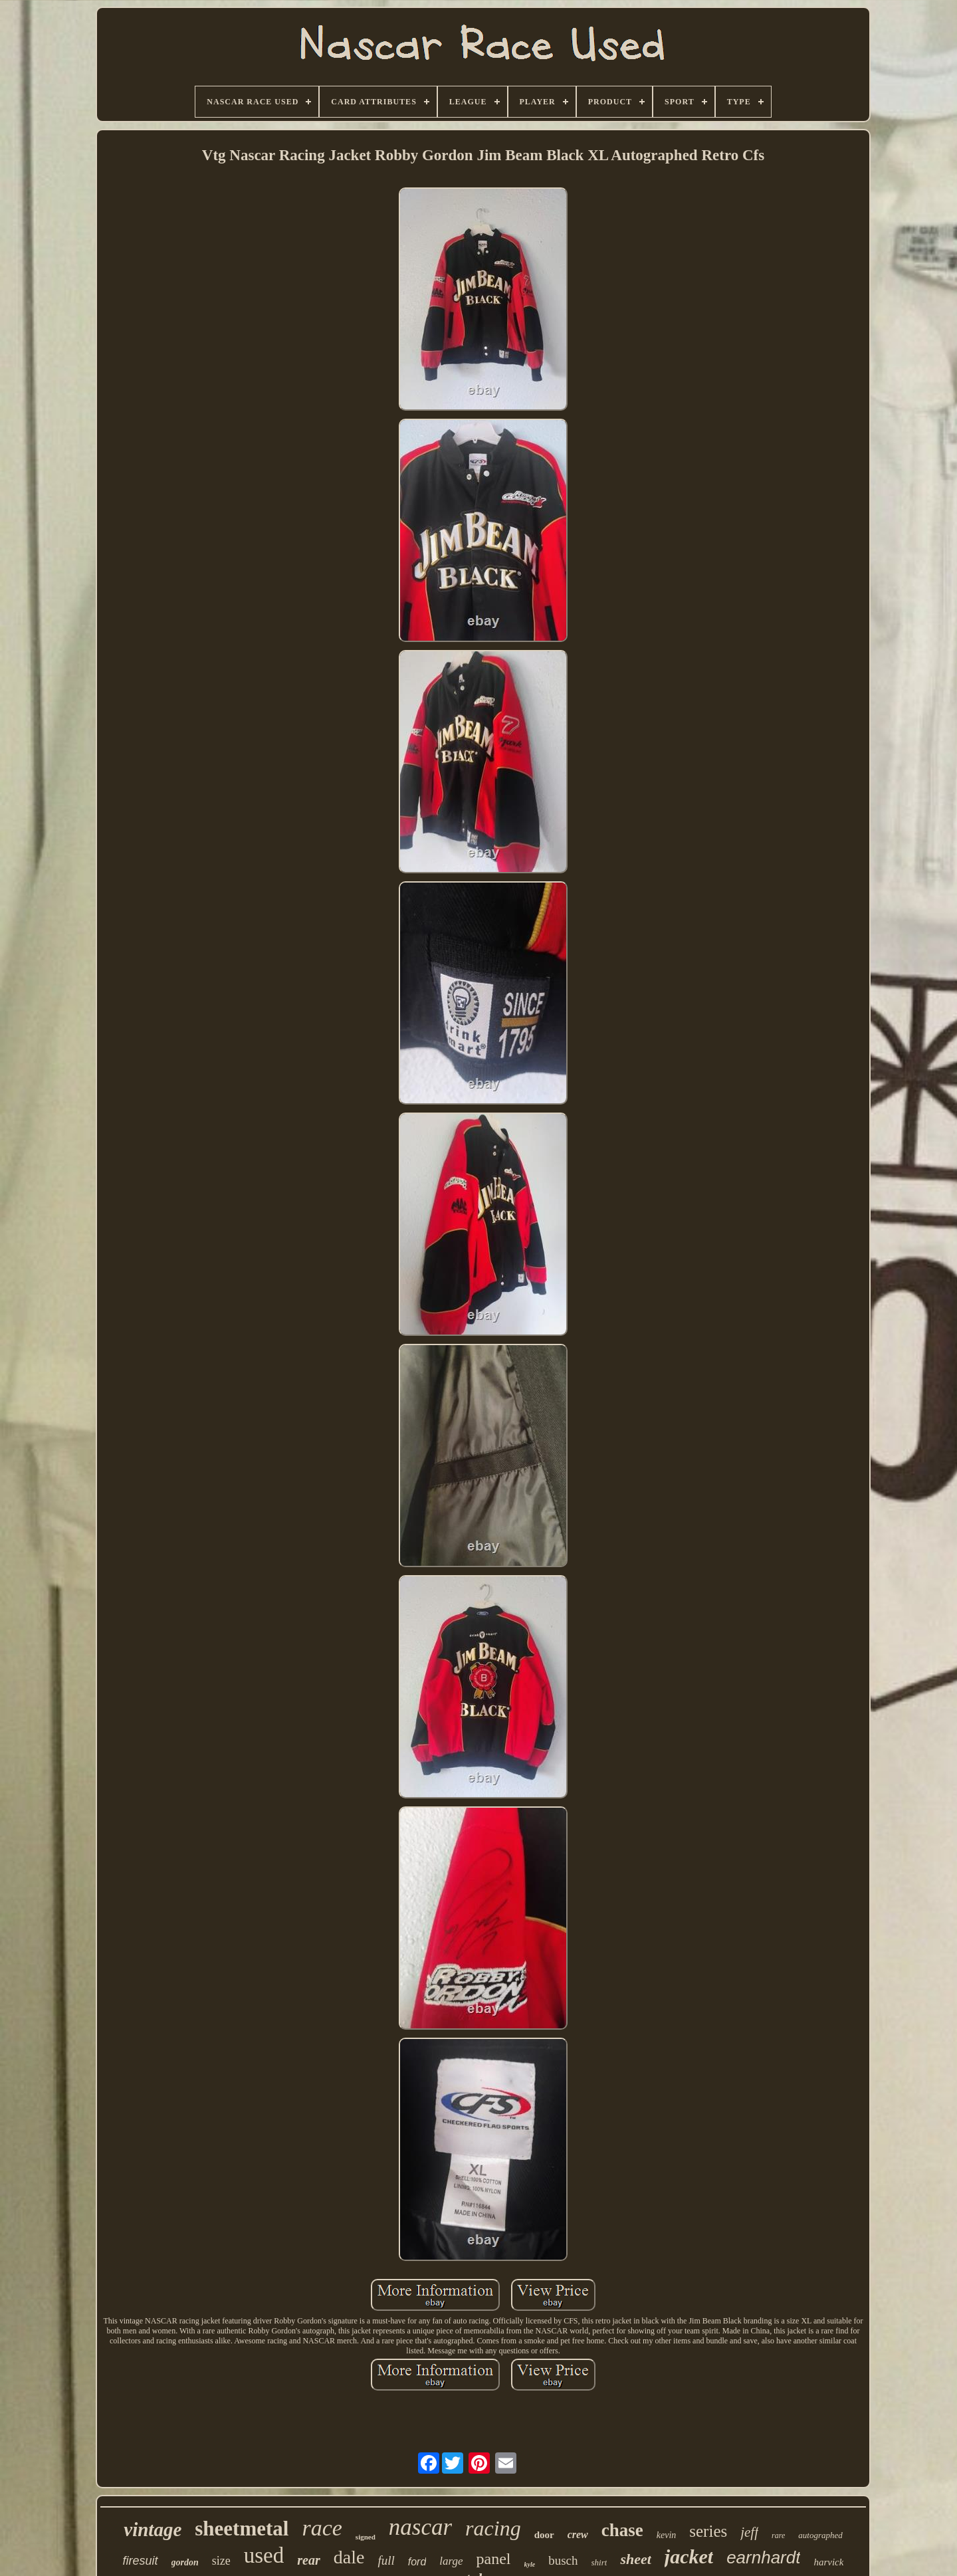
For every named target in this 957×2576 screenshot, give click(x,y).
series (708, 2531)
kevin (667, 2535)
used (264, 2555)
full (385, 2560)
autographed (820, 2535)
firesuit (140, 2560)
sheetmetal (241, 2528)
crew (578, 2534)
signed (365, 2537)
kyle (530, 2564)
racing (493, 2528)
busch (563, 2560)
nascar (420, 2527)
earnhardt (763, 2557)
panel (494, 2558)
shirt (599, 2562)
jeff (749, 2532)
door (544, 2534)
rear (308, 2560)
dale (349, 2557)
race (322, 2528)
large (451, 2561)
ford (417, 2561)
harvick (828, 2562)
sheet (635, 2559)
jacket (689, 2556)
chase (622, 2530)
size (221, 2560)
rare (778, 2535)
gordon (185, 2562)
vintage (152, 2529)
